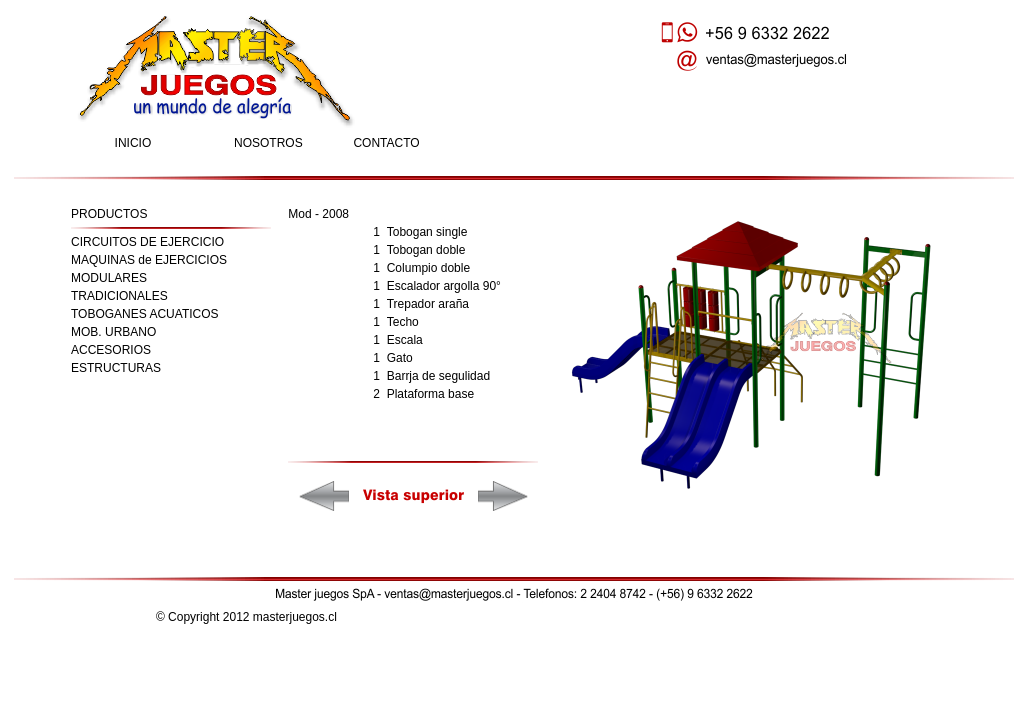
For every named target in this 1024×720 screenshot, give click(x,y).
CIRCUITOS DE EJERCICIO (147, 242)
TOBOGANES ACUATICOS (145, 314)
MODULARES (109, 278)
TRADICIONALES (119, 296)
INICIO (133, 143)
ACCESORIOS (111, 350)
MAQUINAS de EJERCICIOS (149, 260)
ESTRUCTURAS (116, 368)
